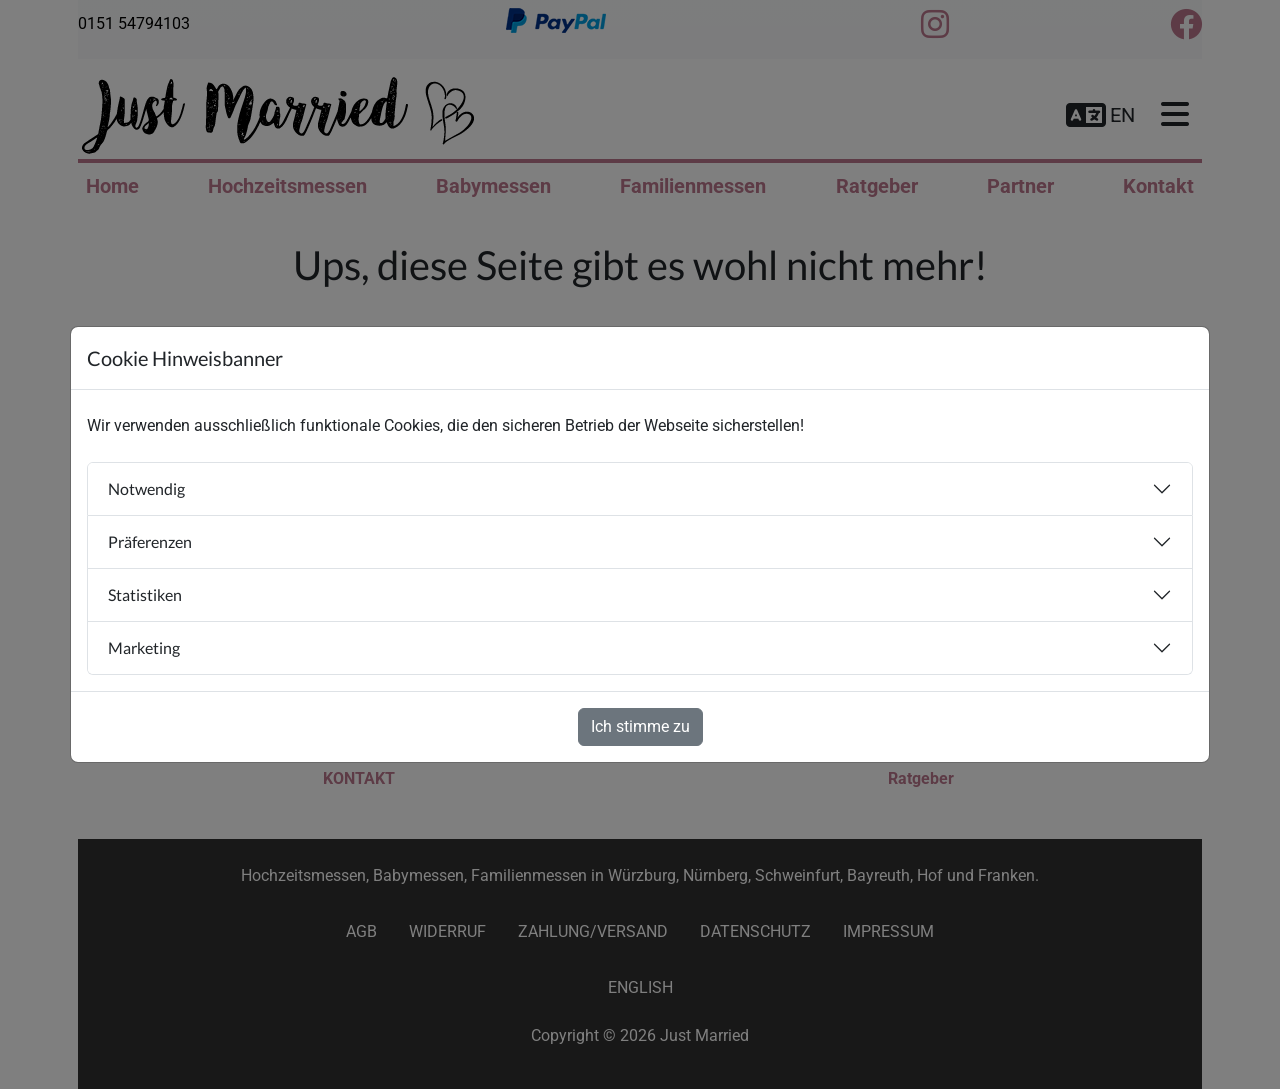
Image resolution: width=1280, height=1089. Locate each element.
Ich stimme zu (640, 726)
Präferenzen (150, 541)
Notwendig (146, 488)
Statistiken (145, 594)
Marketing (144, 647)
